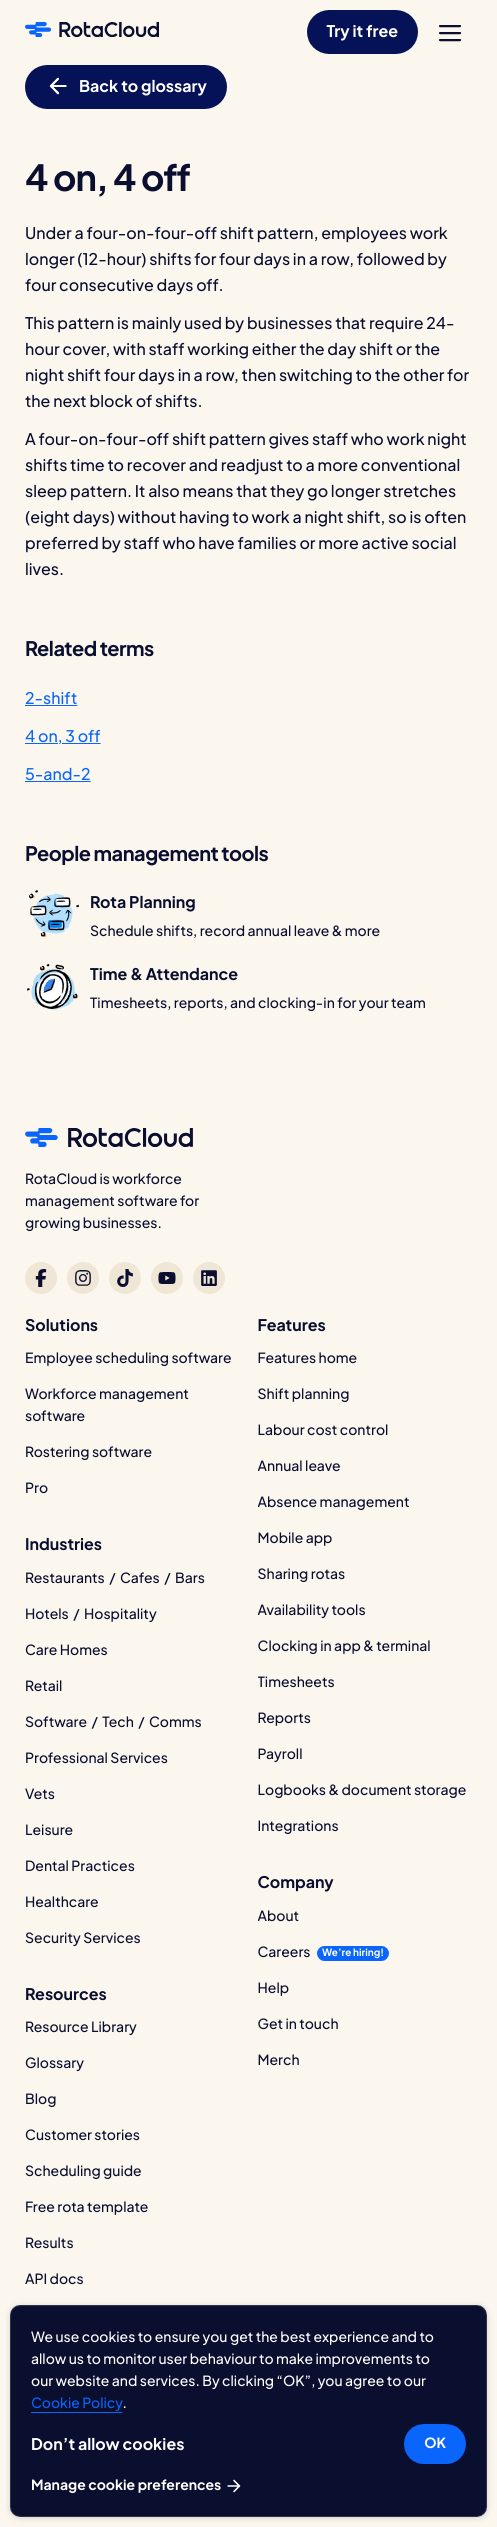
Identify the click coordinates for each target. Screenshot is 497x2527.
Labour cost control (323, 1430)
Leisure (49, 1830)
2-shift (51, 697)
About (279, 1916)
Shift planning (304, 1394)
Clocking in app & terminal (344, 1646)
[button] (362, 32)
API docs (54, 2279)
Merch (279, 2060)
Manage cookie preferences (137, 2486)
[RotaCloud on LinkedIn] (209, 1278)
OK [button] (435, 2443)
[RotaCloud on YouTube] (167, 1278)
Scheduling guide (83, 2171)
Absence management (334, 1502)
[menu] (450, 33)
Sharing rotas (302, 1574)
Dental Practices (80, 1866)
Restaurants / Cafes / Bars (115, 1578)
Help (274, 1988)
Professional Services (96, 1758)
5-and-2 (58, 773)
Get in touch (298, 2024)
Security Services (83, 1938)
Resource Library (81, 2027)
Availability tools (312, 1610)
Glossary (54, 2063)
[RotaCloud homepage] (92, 32)
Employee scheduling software (128, 1358)
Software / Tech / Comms (113, 1722)
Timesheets (296, 1682)
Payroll (280, 1754)
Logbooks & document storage (362, 1790)
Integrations (298, 1826)
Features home (308, 1358)
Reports (284, 1718)
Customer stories (82, 2135)
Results (49, 2243)
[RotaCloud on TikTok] (125, 1278)
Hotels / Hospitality (91, 1614)
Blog (40, 2099)
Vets (40, 1794)
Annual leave (299, 1466)
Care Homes (66, 1650)
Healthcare (62, 1902)
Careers (284, 1952)
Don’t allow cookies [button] (107, 2443)
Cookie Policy (76, 2403)
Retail (43, 1686)
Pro (36, 1488)
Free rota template (86, 2207)
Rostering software (88, 1452)
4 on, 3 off (63, 735)
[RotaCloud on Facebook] (41, 1278)
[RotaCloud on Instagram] (83, 1278)
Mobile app (295, 1538)
